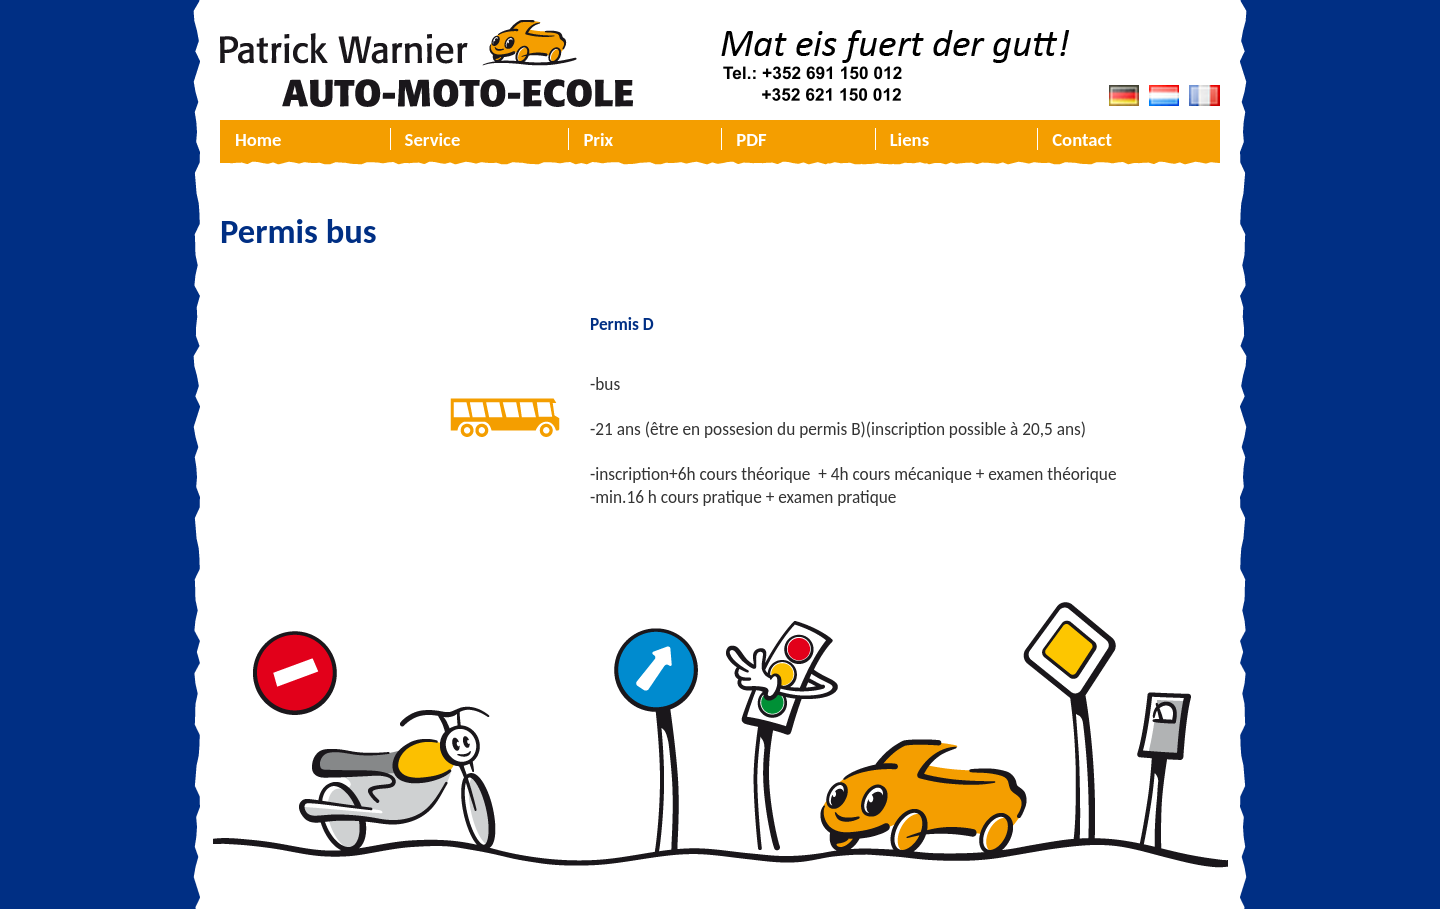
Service (433, 139)
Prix (598, 139)
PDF (751, 139)
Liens (909, 139)
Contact (1082, 139)
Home (258, 139)
